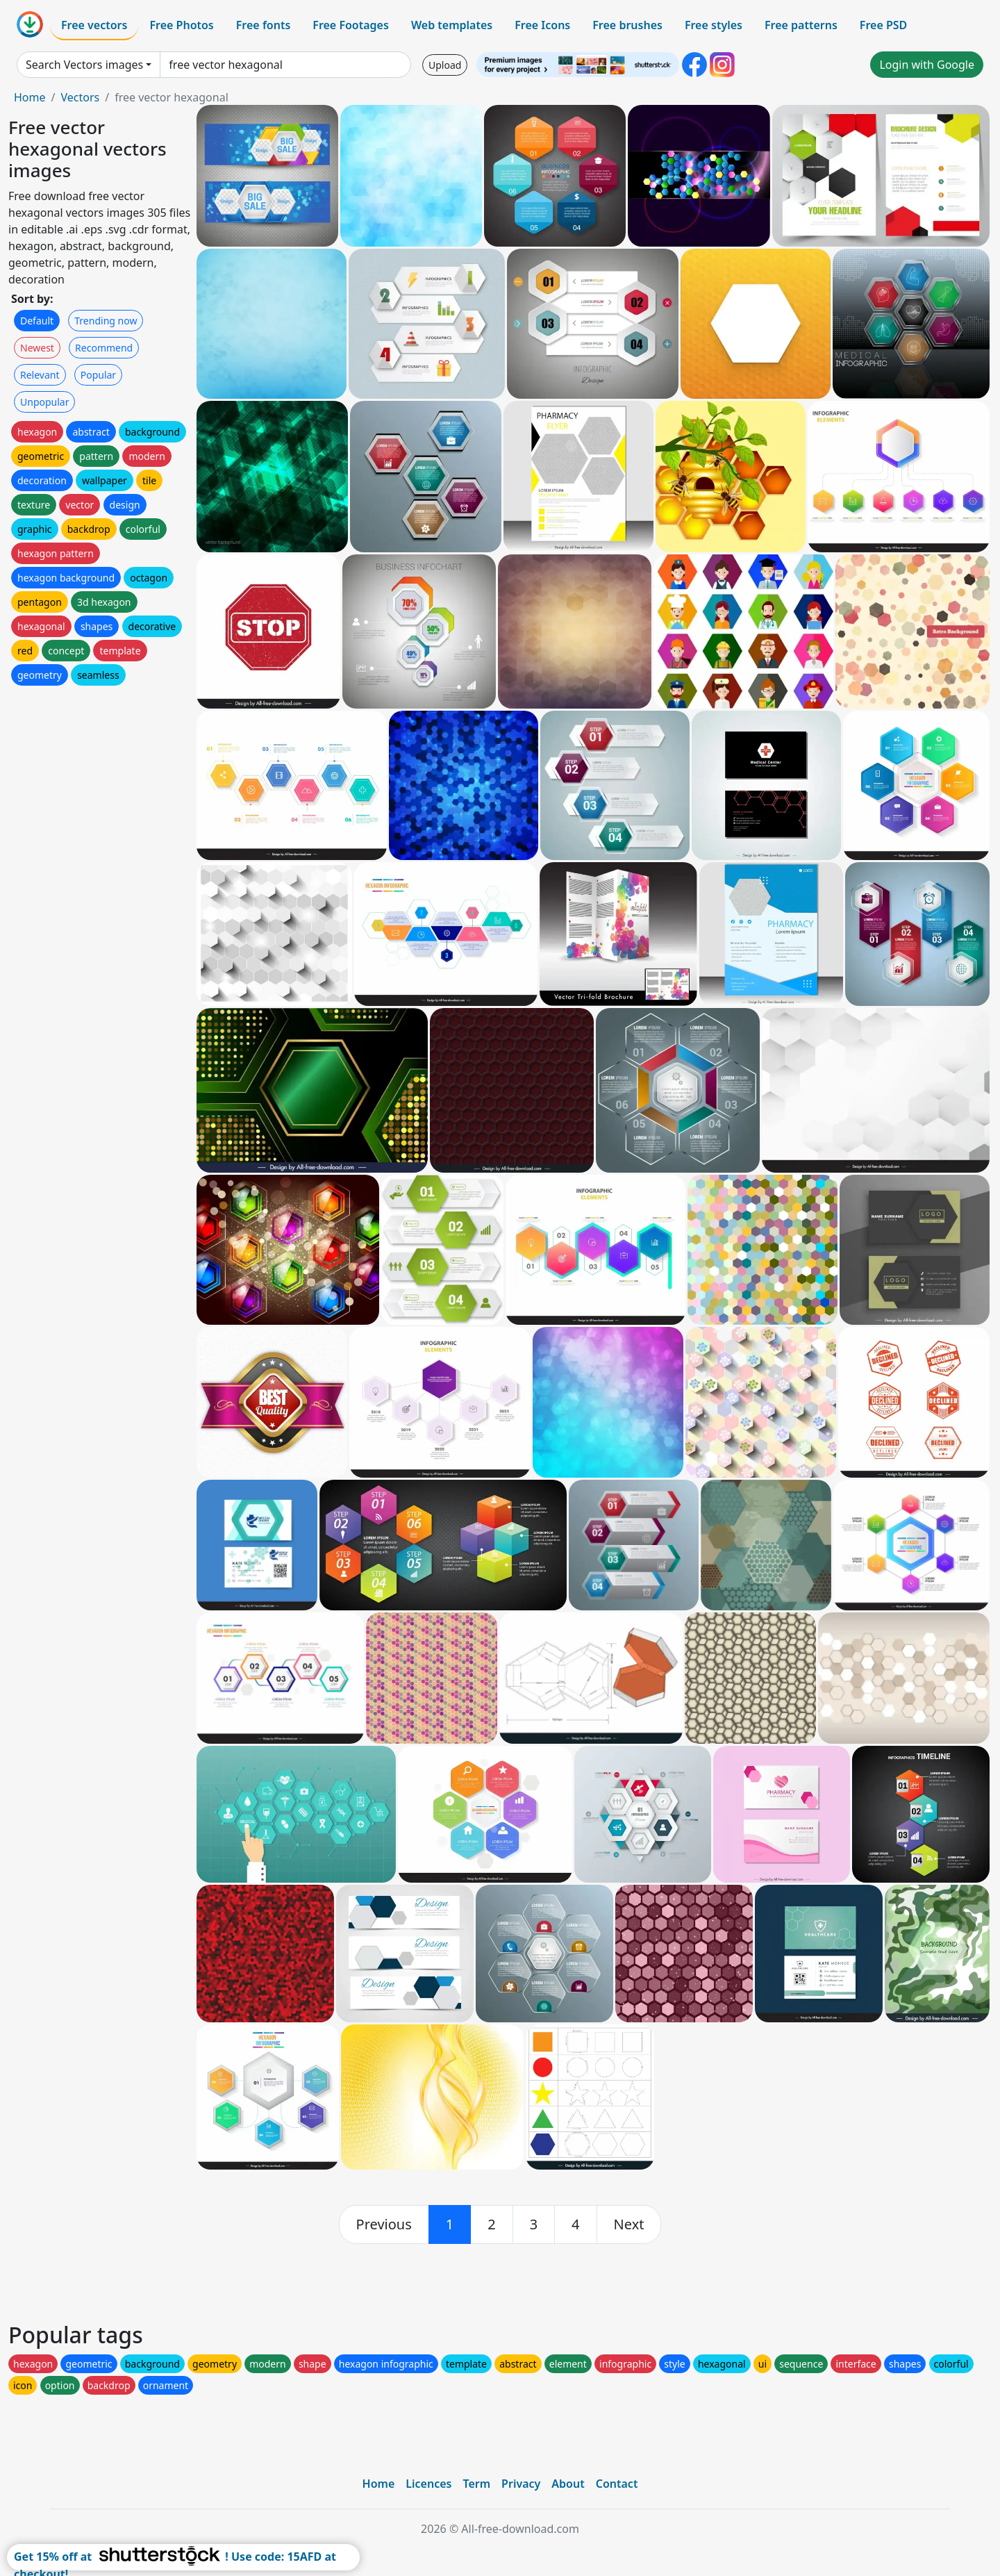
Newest (37, 347)
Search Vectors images (84, 64)
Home (30, 97)
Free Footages (350, 25)
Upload (444, 65)
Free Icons (542, 25)
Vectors (79, 97)
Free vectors (94, 25)
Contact (617, 2483)
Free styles (713, 25)
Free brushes (627, 25)
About (567, 2483)
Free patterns (801, 25)
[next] (629, 2224)
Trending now (105, 320)
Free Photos (181, 25)
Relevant (40, 374)
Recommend (104, 347)
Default (36, 320)
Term (476, 2483)
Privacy (520, 2483)
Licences (428, 2483)
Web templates (451, 25)
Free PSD (883, 25)
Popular (98, 374)
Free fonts (263, 25)
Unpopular (44, 401)
